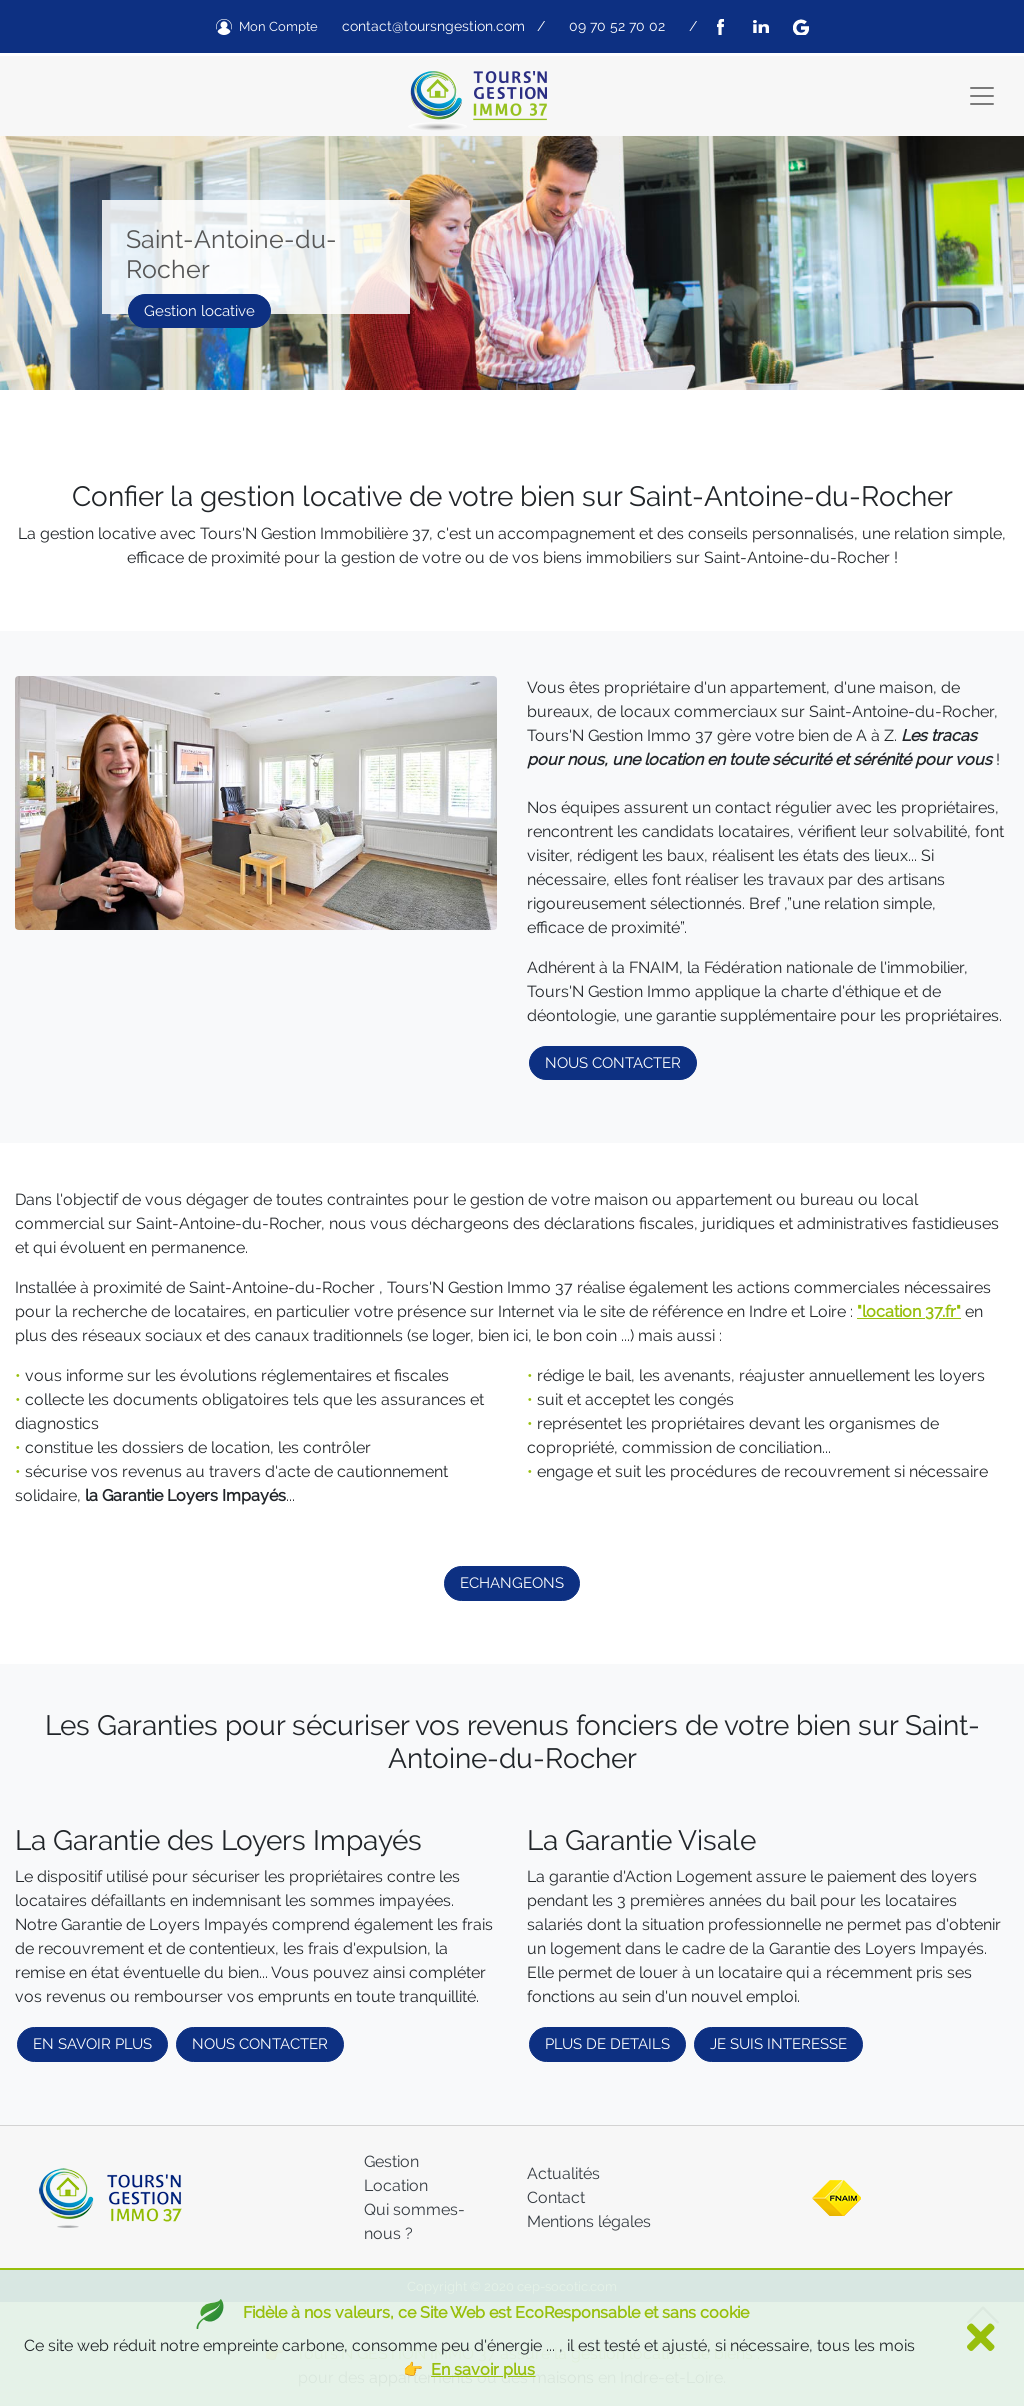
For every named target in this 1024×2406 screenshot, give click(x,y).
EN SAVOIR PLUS (92, 2044)
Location (396, 2185)
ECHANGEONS (512, 1583)
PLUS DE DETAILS (607, 2044)
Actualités (563, 2173)
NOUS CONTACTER (613, 1063)
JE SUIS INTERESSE (778, 2044)
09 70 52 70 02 (617, 26)
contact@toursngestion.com (433, 26)
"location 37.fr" (909, 1311)
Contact (556, 2197)
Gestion (391, 2161)
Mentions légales (589, 2221)
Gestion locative (199, 311)
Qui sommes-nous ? (414, 2221)
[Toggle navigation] (982, 96)
